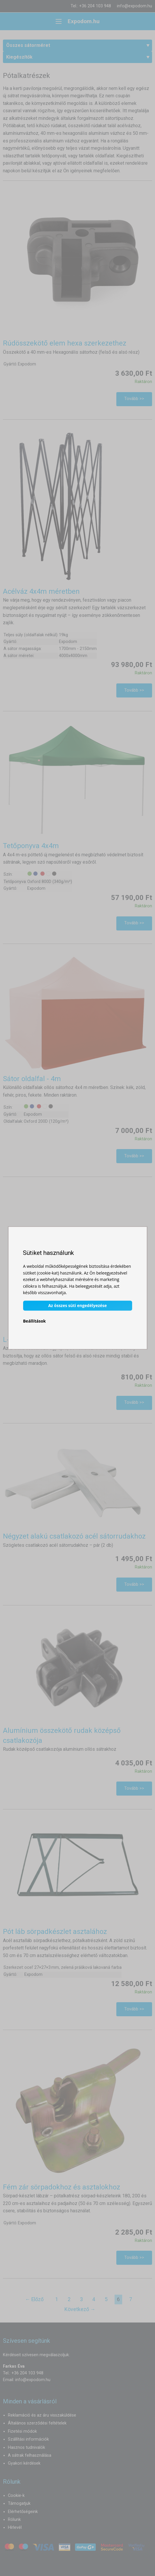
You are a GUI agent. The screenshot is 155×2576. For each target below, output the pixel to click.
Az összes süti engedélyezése (77, 1306)
